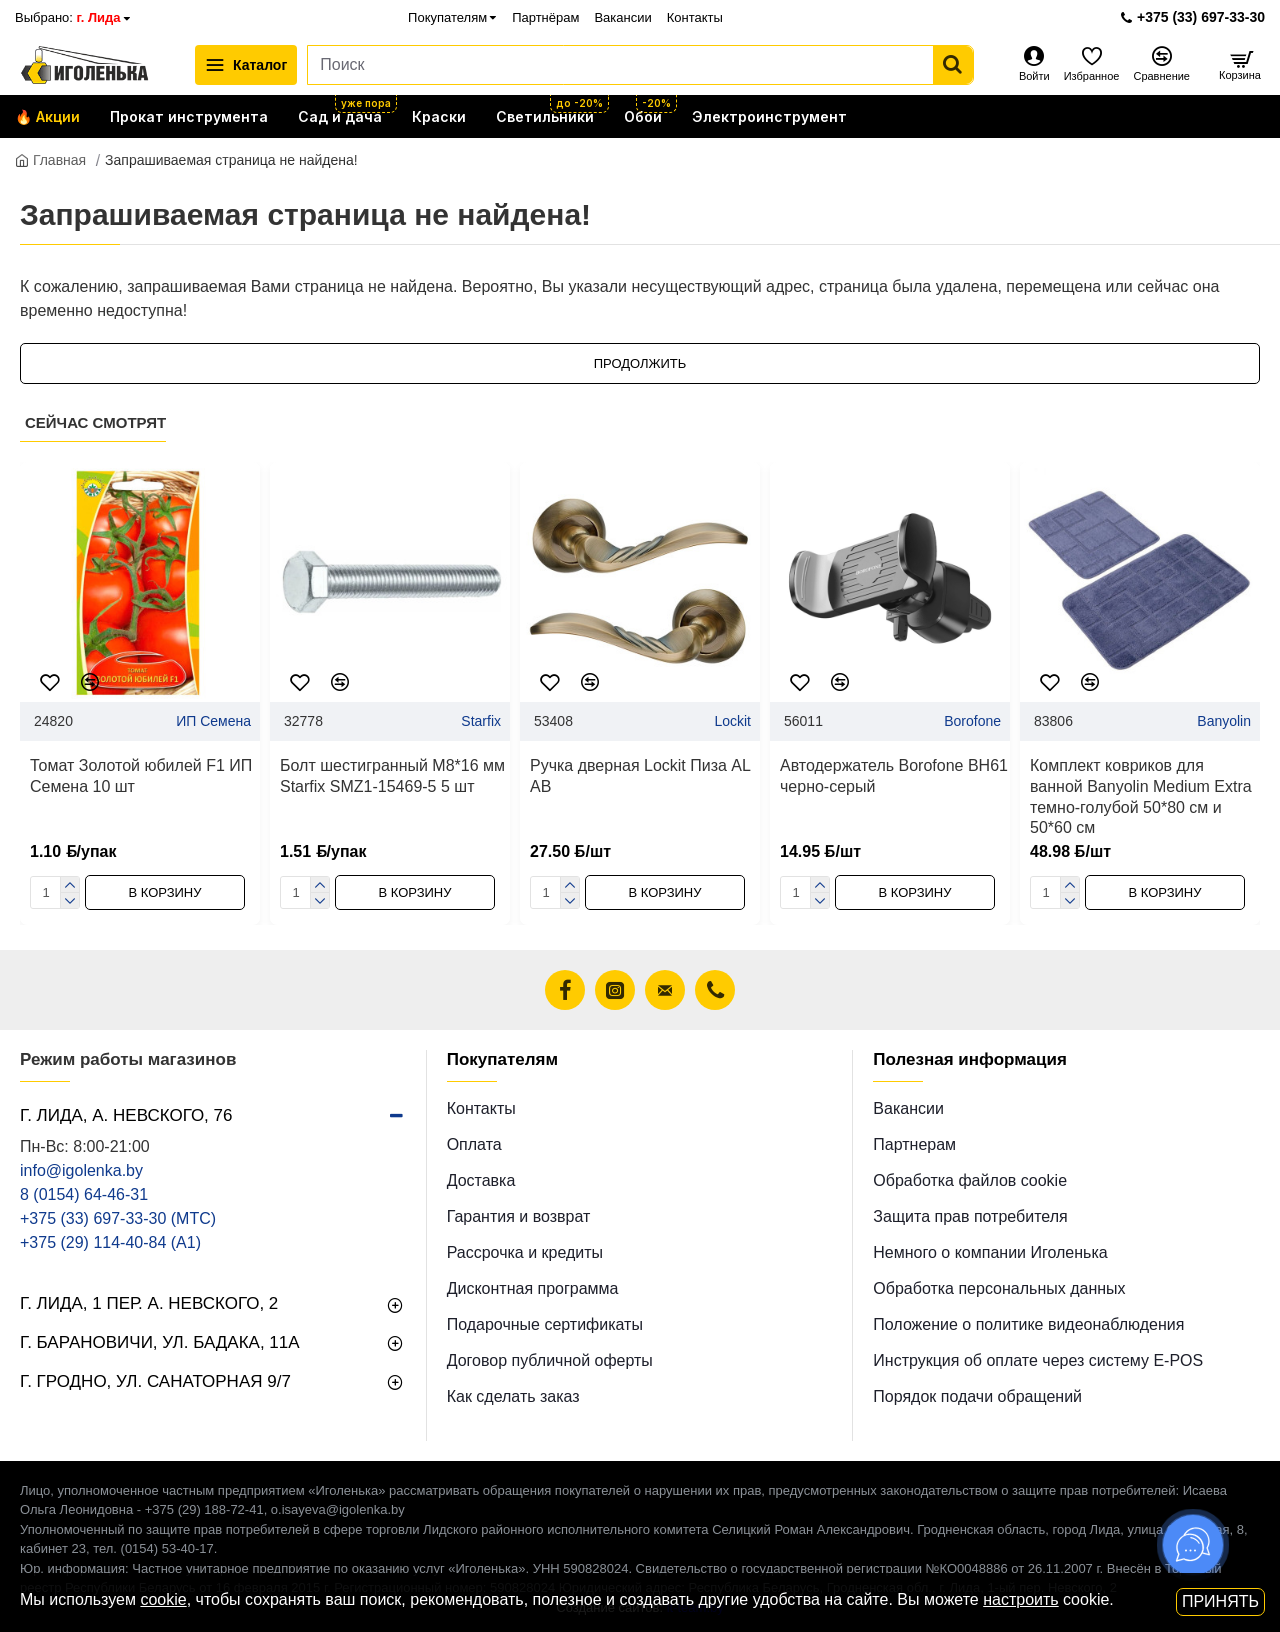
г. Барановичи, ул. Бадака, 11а (160, 1342)
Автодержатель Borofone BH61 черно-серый (894, 776)
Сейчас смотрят (95, 422)
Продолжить (640, 363)
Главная (50, 160)
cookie (163, 1599)
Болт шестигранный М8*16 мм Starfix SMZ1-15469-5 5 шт (392, 776)
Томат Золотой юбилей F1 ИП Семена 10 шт (141, 776)
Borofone (972, 721)
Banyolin (1224, 721)
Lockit (732, 721)
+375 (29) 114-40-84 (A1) (110, 1242)
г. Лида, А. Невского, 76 (126, 1115)
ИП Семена (213, 721)
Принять (1220, 1601)
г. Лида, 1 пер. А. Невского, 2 (149, 1303)
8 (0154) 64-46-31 (84, 1194)
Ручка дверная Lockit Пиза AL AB (640, 776)
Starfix (481, 721)
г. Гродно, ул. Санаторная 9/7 (155, 1381)
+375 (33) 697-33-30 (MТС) (118, 1218)
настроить (1020, 1599)
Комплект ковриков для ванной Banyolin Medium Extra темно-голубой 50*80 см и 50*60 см (1141, 796)
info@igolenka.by (81, 1170)
